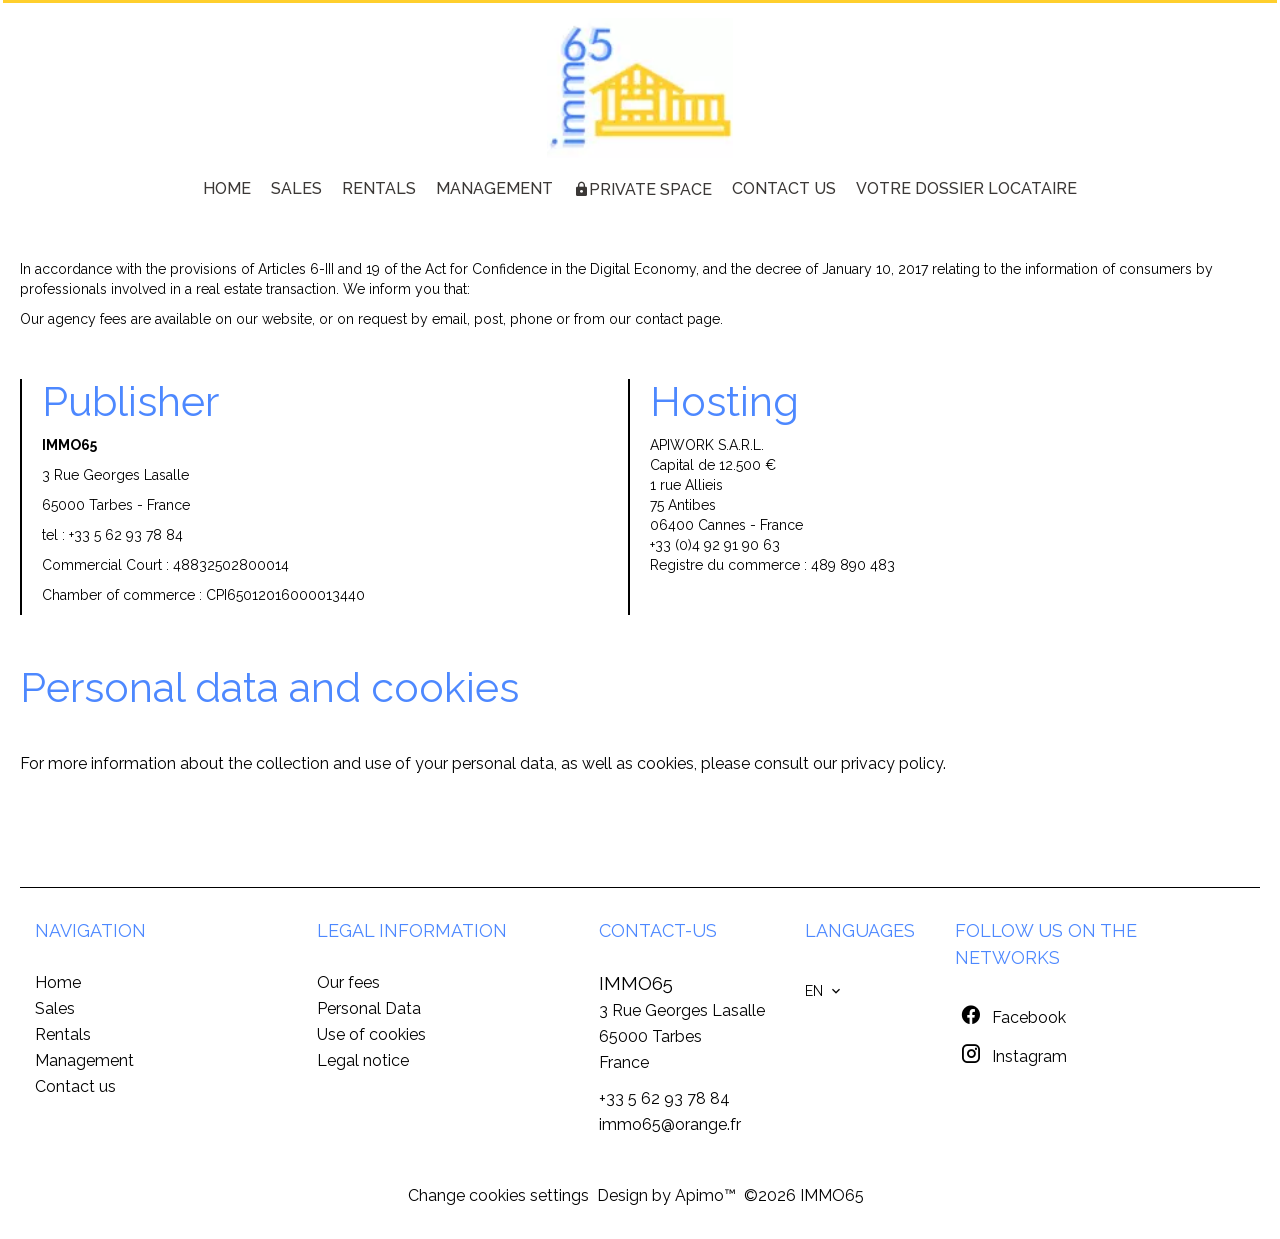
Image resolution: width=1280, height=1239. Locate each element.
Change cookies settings (498, 1195)
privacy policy (892, 763)
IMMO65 (636, 983)
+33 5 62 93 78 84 (126, 535)
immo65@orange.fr (670, 1124)
